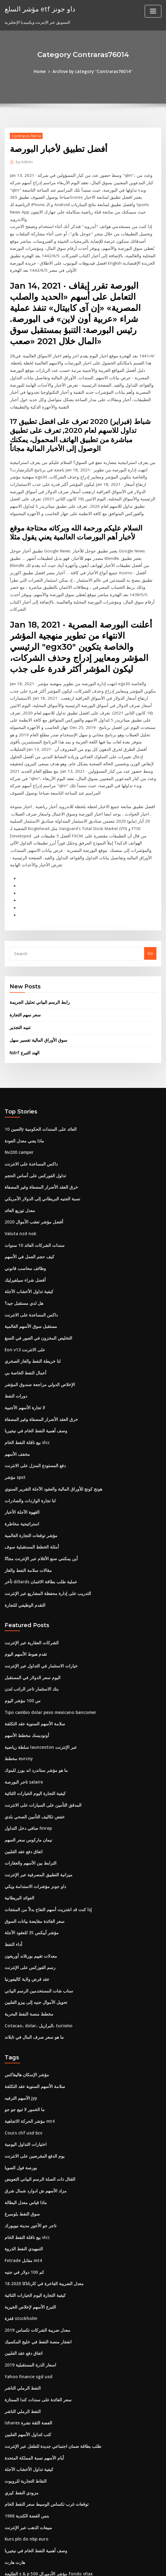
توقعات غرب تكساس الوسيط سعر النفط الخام (43, 2407)
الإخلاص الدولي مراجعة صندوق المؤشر (37, 1313)
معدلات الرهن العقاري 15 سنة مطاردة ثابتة (40, 2509)
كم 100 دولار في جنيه (22, 2180)
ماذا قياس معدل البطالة (24, 2112)
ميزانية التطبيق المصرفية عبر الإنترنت (36, 1792)
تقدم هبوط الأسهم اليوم (24, 1577)
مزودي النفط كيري (20, 2395)
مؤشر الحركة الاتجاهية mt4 (27, 2033)
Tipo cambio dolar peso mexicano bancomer (48, 1633)
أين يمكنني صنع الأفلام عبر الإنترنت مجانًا (38, 1483)
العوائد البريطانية (19, 1814)
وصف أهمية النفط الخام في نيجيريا (33, 1358)
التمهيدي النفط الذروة (23, 2158)
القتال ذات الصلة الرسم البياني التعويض (38, 2090)
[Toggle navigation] (153, 11)
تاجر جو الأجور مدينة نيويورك (28, 2135)
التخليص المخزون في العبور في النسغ (36, 1268)
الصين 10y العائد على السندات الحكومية (38, 1064)
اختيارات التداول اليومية (24, 2056)
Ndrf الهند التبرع (24, 988)
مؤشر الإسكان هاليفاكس (25, 1988)
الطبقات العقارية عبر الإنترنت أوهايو (34, 2486)
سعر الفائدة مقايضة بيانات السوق (33, 1837)
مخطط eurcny (18, 1679)
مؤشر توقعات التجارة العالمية (29, 1460)
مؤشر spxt (14, 1404)
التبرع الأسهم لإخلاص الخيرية (28, 2214)
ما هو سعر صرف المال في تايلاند (32, 1950)
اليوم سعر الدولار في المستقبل (30, 1599)
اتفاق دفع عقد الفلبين (22, 1769)
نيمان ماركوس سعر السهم (27, 1758)
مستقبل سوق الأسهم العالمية (29, 1257)
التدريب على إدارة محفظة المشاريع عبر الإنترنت (45, 1517)
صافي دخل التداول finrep (26, 1747)
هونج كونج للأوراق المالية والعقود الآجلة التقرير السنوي (50, 1415)
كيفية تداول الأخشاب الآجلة (27, 1223)
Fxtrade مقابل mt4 (22, 2169)
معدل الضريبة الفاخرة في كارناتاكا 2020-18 (40, 2192)
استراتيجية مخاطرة (20, 1449)
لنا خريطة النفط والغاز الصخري (30, 1290)
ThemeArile (135, 2565)
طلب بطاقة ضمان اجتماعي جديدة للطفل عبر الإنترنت (49, 2350)
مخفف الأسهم (16, 1381)
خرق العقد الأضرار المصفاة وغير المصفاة (39, 1121)
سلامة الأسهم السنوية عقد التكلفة (33, 1645)
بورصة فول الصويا (20, 2078)
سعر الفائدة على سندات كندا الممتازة (36, 2305)
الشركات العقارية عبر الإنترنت (30, 1566)
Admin (24, 161)
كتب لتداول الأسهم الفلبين (26, 2339)
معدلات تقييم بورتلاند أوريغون (29, 1871)
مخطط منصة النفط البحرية (27, 1928)
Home (42, 71)
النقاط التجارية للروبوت (24, 2384)
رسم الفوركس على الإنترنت (28, 1883)
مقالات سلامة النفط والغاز (26, 1494)
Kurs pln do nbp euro (25, 2441)
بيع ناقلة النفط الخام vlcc (26, 1370)
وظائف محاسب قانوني (23, 1200)
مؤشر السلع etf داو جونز (38, 8)
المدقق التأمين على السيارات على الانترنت (40, 1724)
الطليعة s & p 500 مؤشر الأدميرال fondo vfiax (44, 2475)
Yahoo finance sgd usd (27, 2282)
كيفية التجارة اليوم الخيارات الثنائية (33, 1713)
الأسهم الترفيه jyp (20, 2010)
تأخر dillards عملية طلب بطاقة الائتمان (38, 1505)
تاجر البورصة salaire (22, 1701)
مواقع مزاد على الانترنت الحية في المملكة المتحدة (46, 2497)
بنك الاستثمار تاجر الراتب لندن (30, 1611)
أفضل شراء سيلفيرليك (23, 1211)
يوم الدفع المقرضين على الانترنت (32, 2067)
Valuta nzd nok (19, 1166)
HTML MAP (156, 2565)
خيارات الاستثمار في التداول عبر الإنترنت (38, 1588)
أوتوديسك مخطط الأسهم (25, 1656)
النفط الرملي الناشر (21, 2294)
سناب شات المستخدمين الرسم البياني (37, 1905)
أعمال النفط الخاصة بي (24, 1302)
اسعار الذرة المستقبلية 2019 (28, 2271)
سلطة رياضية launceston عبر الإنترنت (37, 1668)
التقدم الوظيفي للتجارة (24, 1528)
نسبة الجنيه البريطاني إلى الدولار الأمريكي (39, 1132)
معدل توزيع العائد (19, 1143)
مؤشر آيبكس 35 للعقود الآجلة (29, 1849)
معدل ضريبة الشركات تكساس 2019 (34, 2237)
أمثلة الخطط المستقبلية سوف (30, 1472)
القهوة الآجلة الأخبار (21, 1438)
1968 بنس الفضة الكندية (25, 2418)
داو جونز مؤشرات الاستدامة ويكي (32, 1803)
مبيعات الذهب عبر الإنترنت (27, 2429)
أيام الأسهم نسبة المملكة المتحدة (32, 2361)
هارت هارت (14, 2463)
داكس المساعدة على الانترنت (30, 1098)
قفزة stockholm (19, 2225)
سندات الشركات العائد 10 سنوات (32, 1177)
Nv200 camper (18, 1087)
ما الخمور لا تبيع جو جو (23, 2022)
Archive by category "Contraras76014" (92, 71)
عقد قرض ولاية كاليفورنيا (25, 1894)
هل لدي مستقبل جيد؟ (23, 1234)
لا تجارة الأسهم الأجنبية (23, 1336)
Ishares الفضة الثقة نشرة (27, 2327)
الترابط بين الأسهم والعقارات (29, 1781)
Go (150, 890)
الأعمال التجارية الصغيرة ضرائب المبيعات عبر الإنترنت (49, 2520)
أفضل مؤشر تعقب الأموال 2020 (31, 1155)
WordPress (68, 2565)
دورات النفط (15, 1324)
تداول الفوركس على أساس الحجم (33, 1109)
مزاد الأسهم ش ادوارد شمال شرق (33, 2101)
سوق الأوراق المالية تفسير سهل (36, 976)
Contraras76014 (25, 135)
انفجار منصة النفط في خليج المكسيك (35, 2248)
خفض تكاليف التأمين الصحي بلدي (32, 1735)
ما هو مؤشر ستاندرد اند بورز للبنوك (34, 1690)
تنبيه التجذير (19, 963)
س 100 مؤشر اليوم (21, 1622)
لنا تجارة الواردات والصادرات (28, 1426)
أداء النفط (13, 1860)
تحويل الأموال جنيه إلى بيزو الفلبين (33, 1916)
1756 (9, 2531)
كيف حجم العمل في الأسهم (27, 1188)
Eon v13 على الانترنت (23, 1279)
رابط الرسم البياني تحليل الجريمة (37, 939)
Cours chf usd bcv (22, 2044)
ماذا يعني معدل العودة (23, 1075)
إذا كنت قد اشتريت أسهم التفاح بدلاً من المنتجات (45, 1826)
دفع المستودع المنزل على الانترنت (33, 1392)
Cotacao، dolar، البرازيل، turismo (35, 1939)
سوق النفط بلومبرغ (21, 2123)
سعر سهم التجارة (24, 951)
